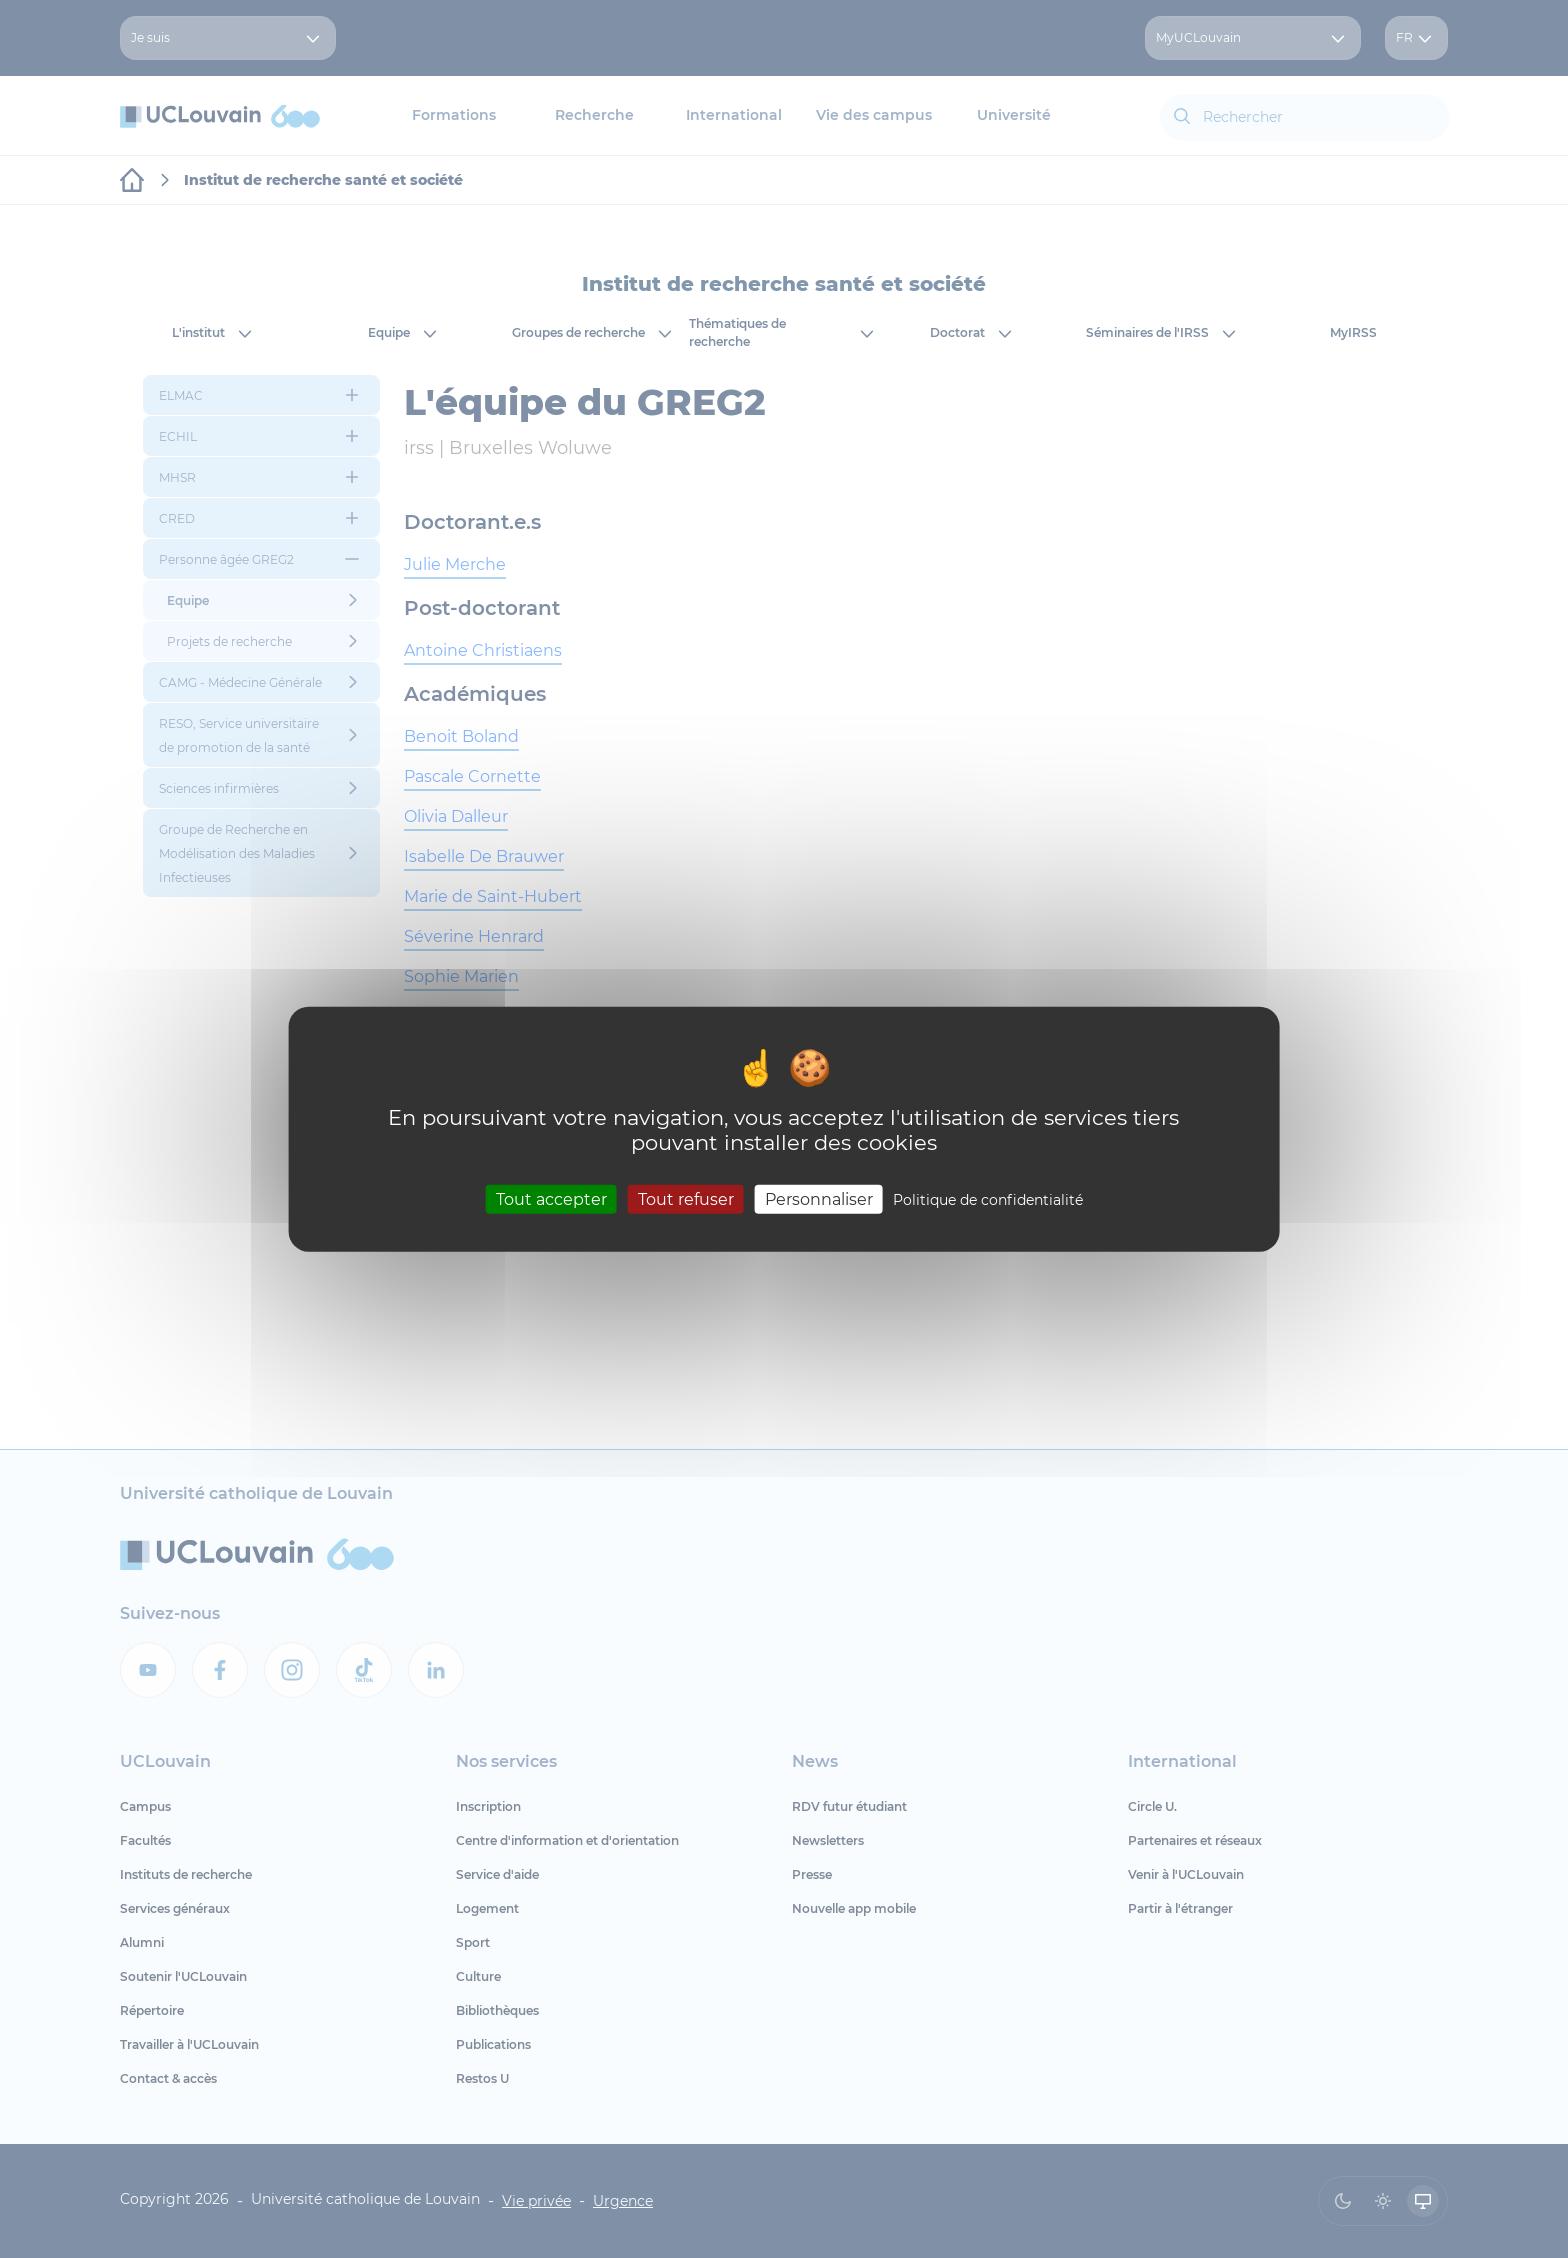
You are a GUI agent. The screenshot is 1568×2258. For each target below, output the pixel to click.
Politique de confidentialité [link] (988, 1199)
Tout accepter (551, 1198)
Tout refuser (686, 1198)
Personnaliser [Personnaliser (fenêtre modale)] (819, 1198)
